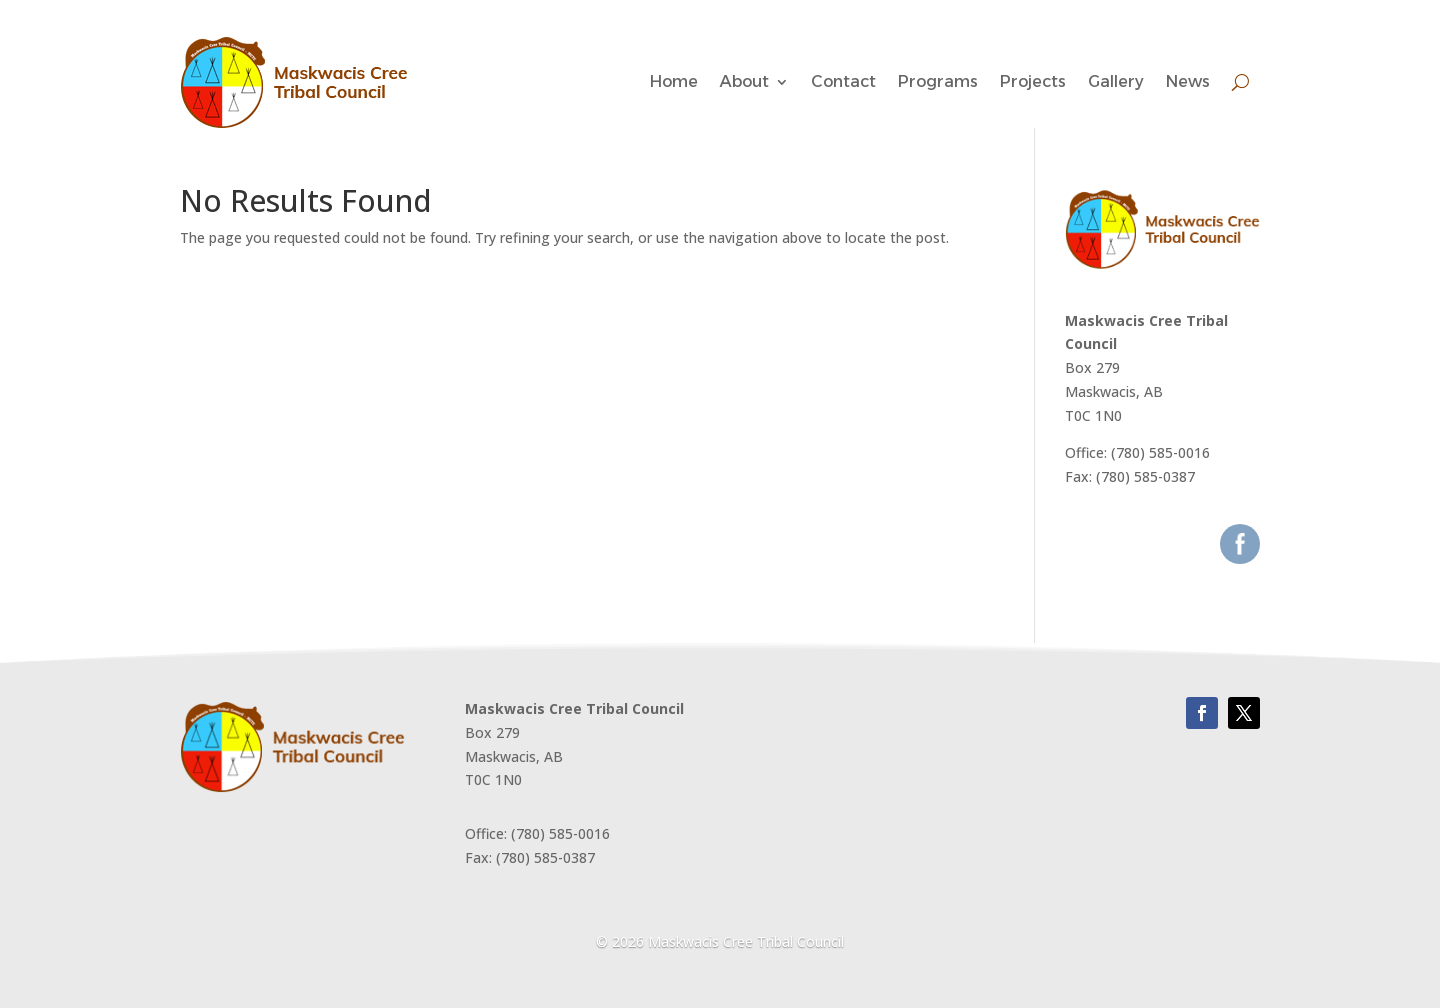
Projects (1033, 81)
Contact (843, 81)
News (1188, 81)
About (744, 81)
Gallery (1116, 81)
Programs (938, 81)
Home (674, 81)
